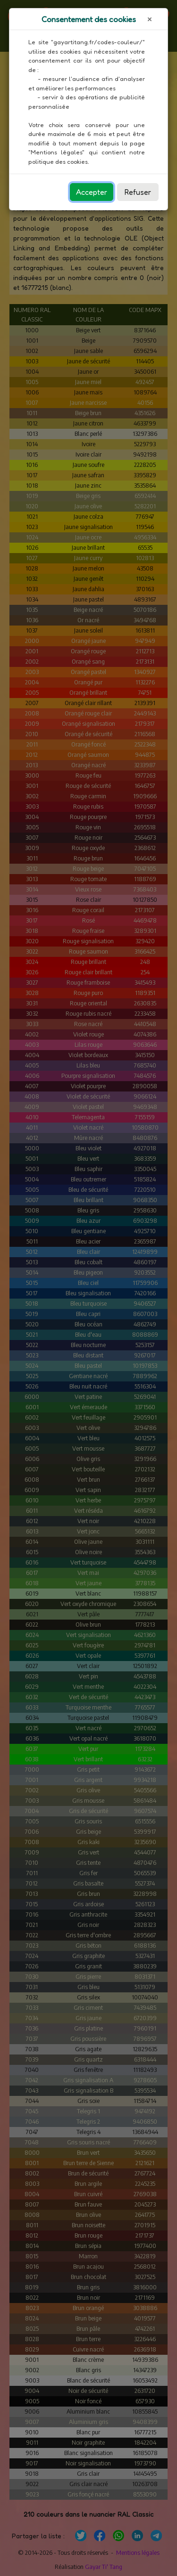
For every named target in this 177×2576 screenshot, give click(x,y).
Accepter (91, 192)
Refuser (138, 192)
